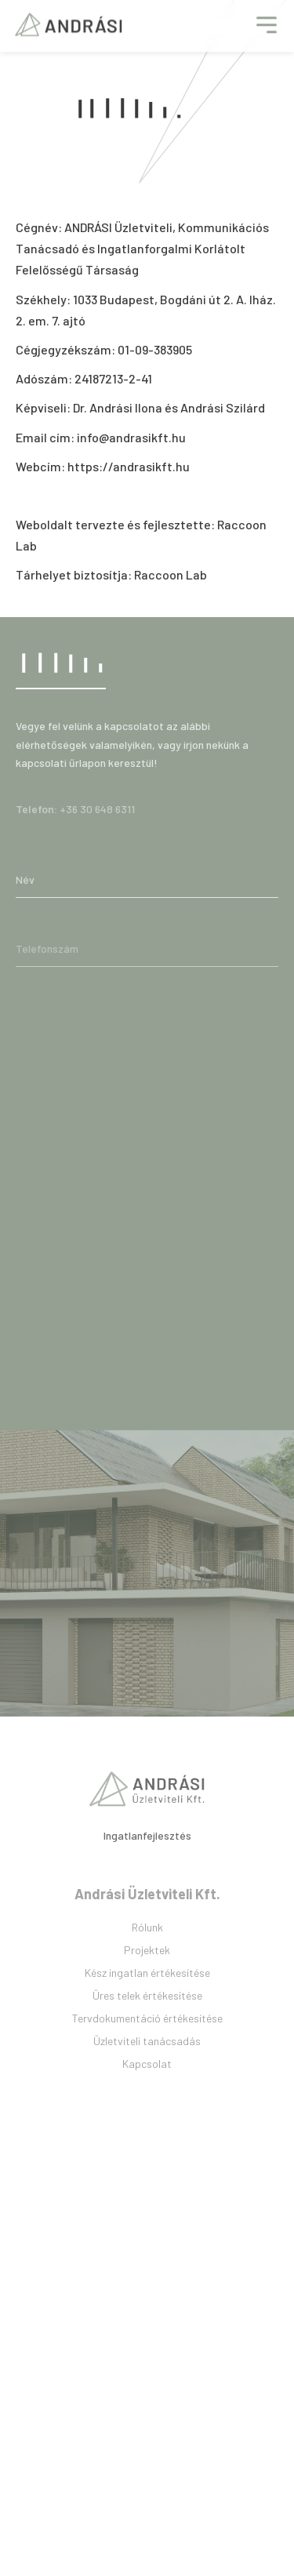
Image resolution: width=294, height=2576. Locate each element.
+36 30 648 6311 (97, 818)
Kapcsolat (147, 2090)
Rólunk (147, 1953)
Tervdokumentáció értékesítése (147, 2044)
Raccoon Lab (170, 574)
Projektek (147, 1976)
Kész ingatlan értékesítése (147, 1999)
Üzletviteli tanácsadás (147, 2067)
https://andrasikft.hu (128, 466)
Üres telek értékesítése (147, 2022)
